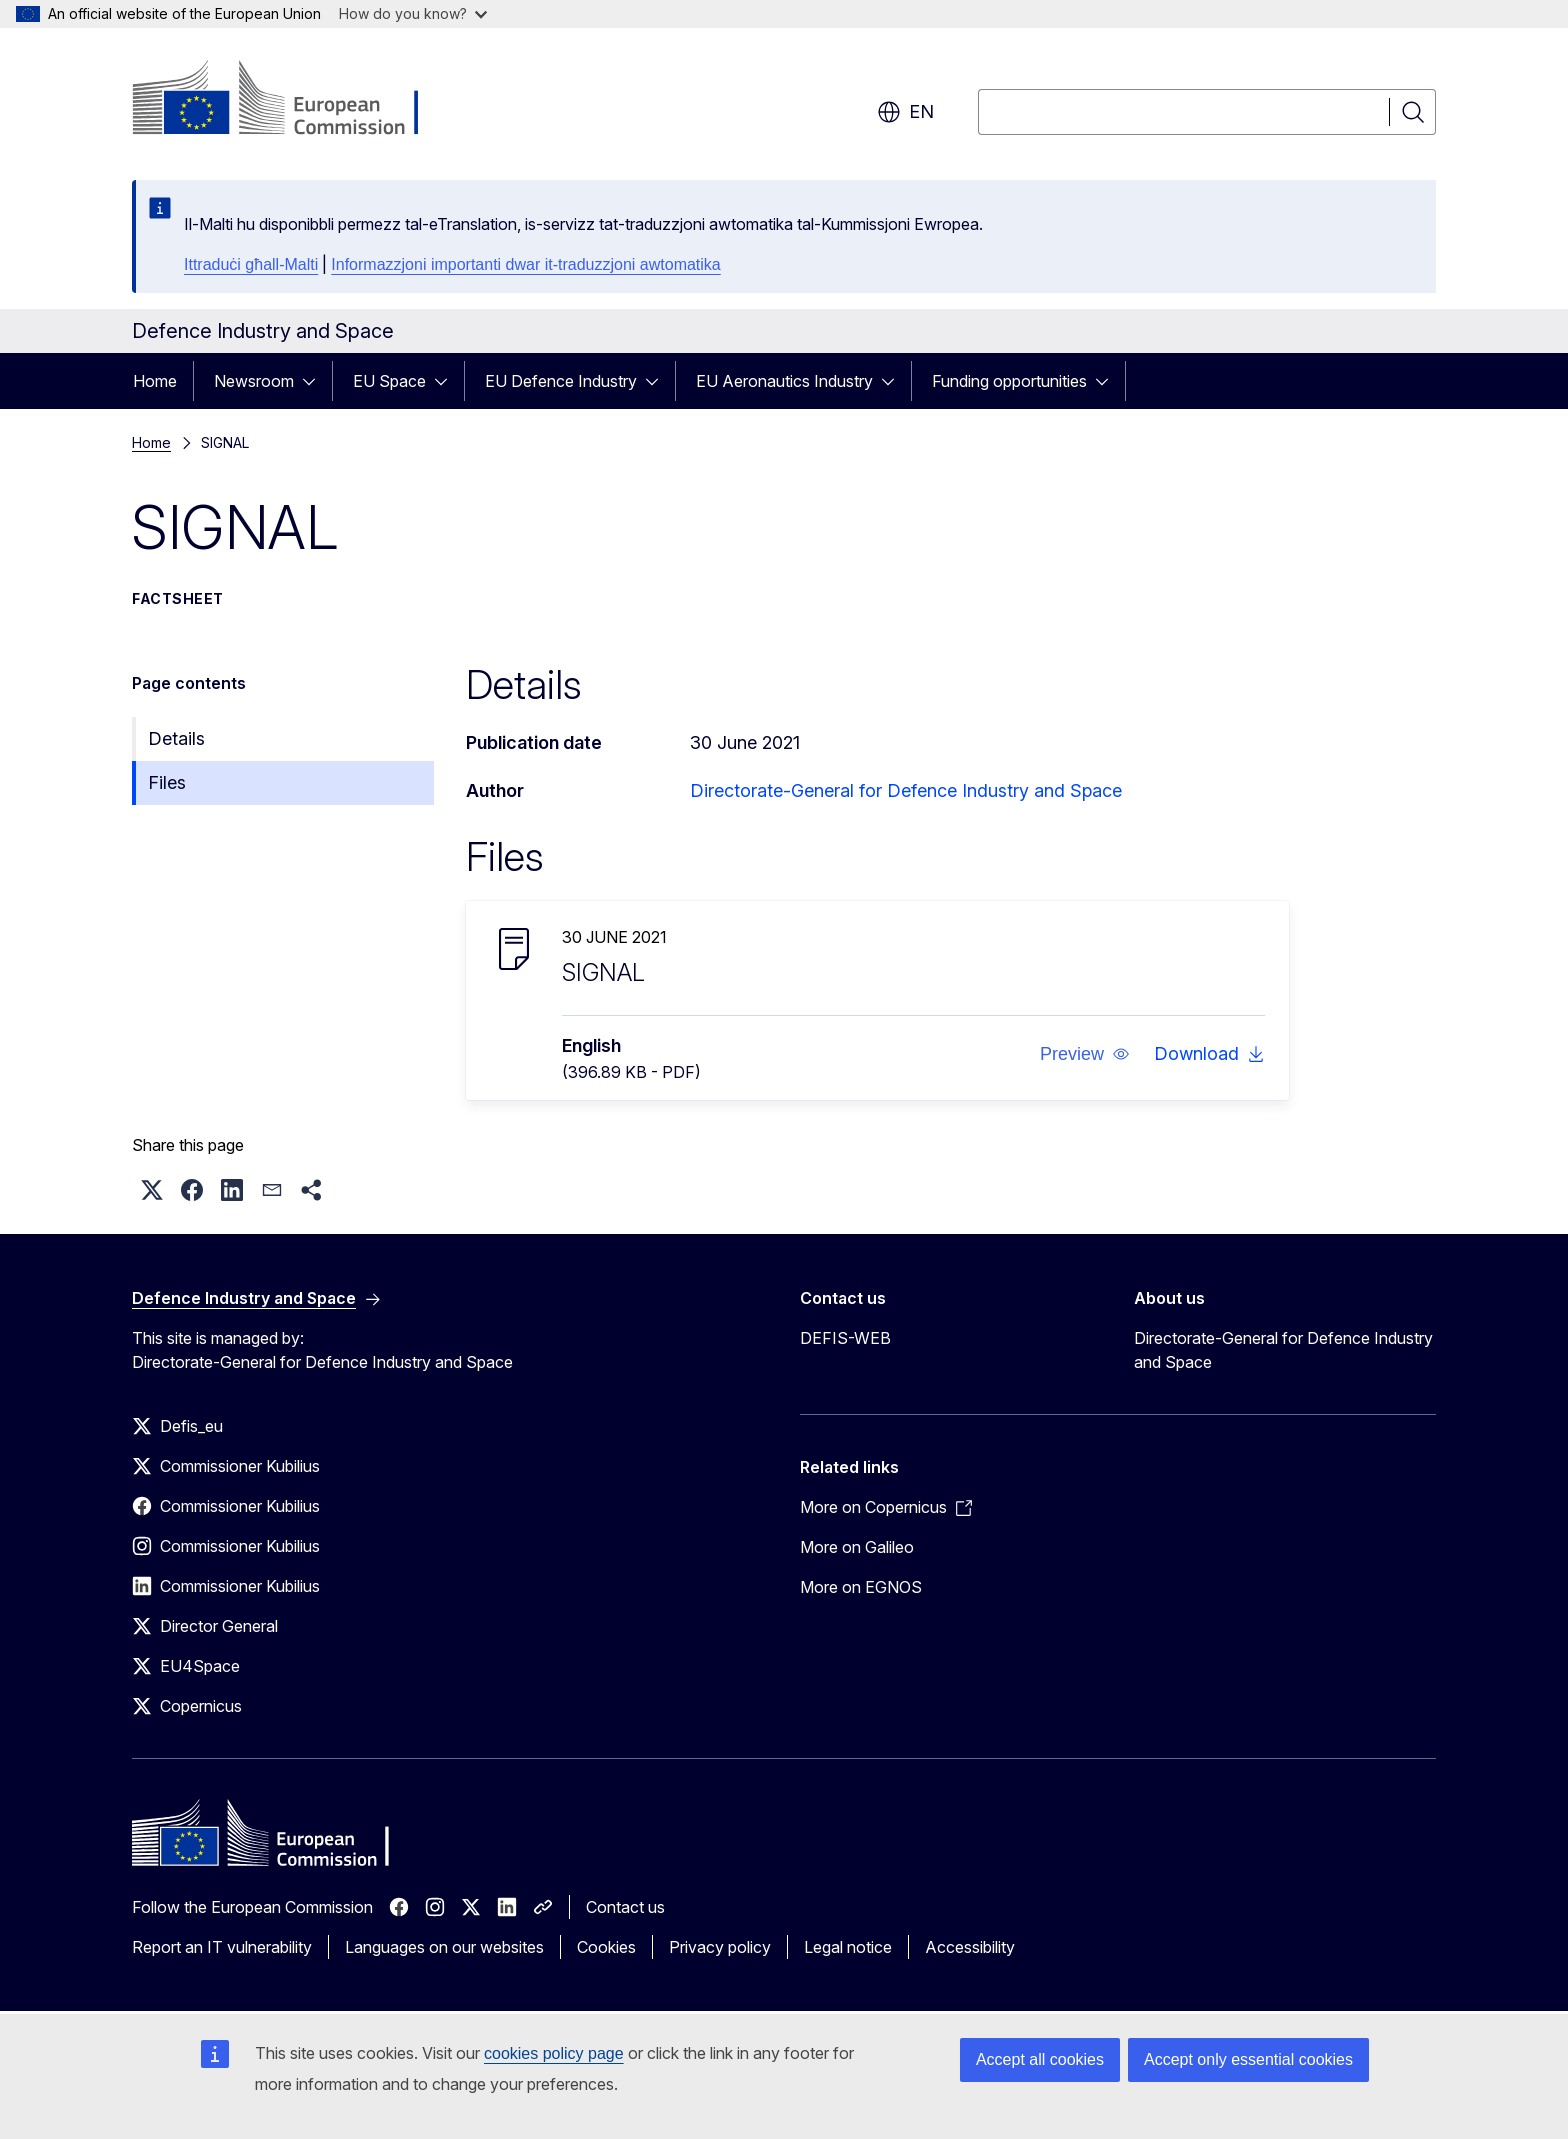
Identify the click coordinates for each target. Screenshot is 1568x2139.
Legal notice (848, 1947)
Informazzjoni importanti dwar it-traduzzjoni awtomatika (525, 264)
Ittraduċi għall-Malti (251, 264)
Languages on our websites (444, 1947)
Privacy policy (720, 1947)
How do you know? (413, 13)
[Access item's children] (315, 381)
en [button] (905, 112)
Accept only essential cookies (1248, 2059)
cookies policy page (554, 2053)
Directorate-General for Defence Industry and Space (906, 790)
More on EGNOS (861, 1587)
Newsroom (254, 381)
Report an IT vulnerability (222, 1947)
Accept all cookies (1040, 2059)
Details (176, 738)
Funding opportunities (1009, 381)
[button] (1085, 1054)
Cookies (606, 1947)
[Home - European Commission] (293, 100)
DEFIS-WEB (845, 1338)
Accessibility (970, 1947)
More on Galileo (857, 1547)
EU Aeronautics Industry (784, 381)
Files (167, 782)
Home (155, 381)
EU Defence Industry (561, 381)
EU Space (389, 381)
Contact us (625, 1907)
